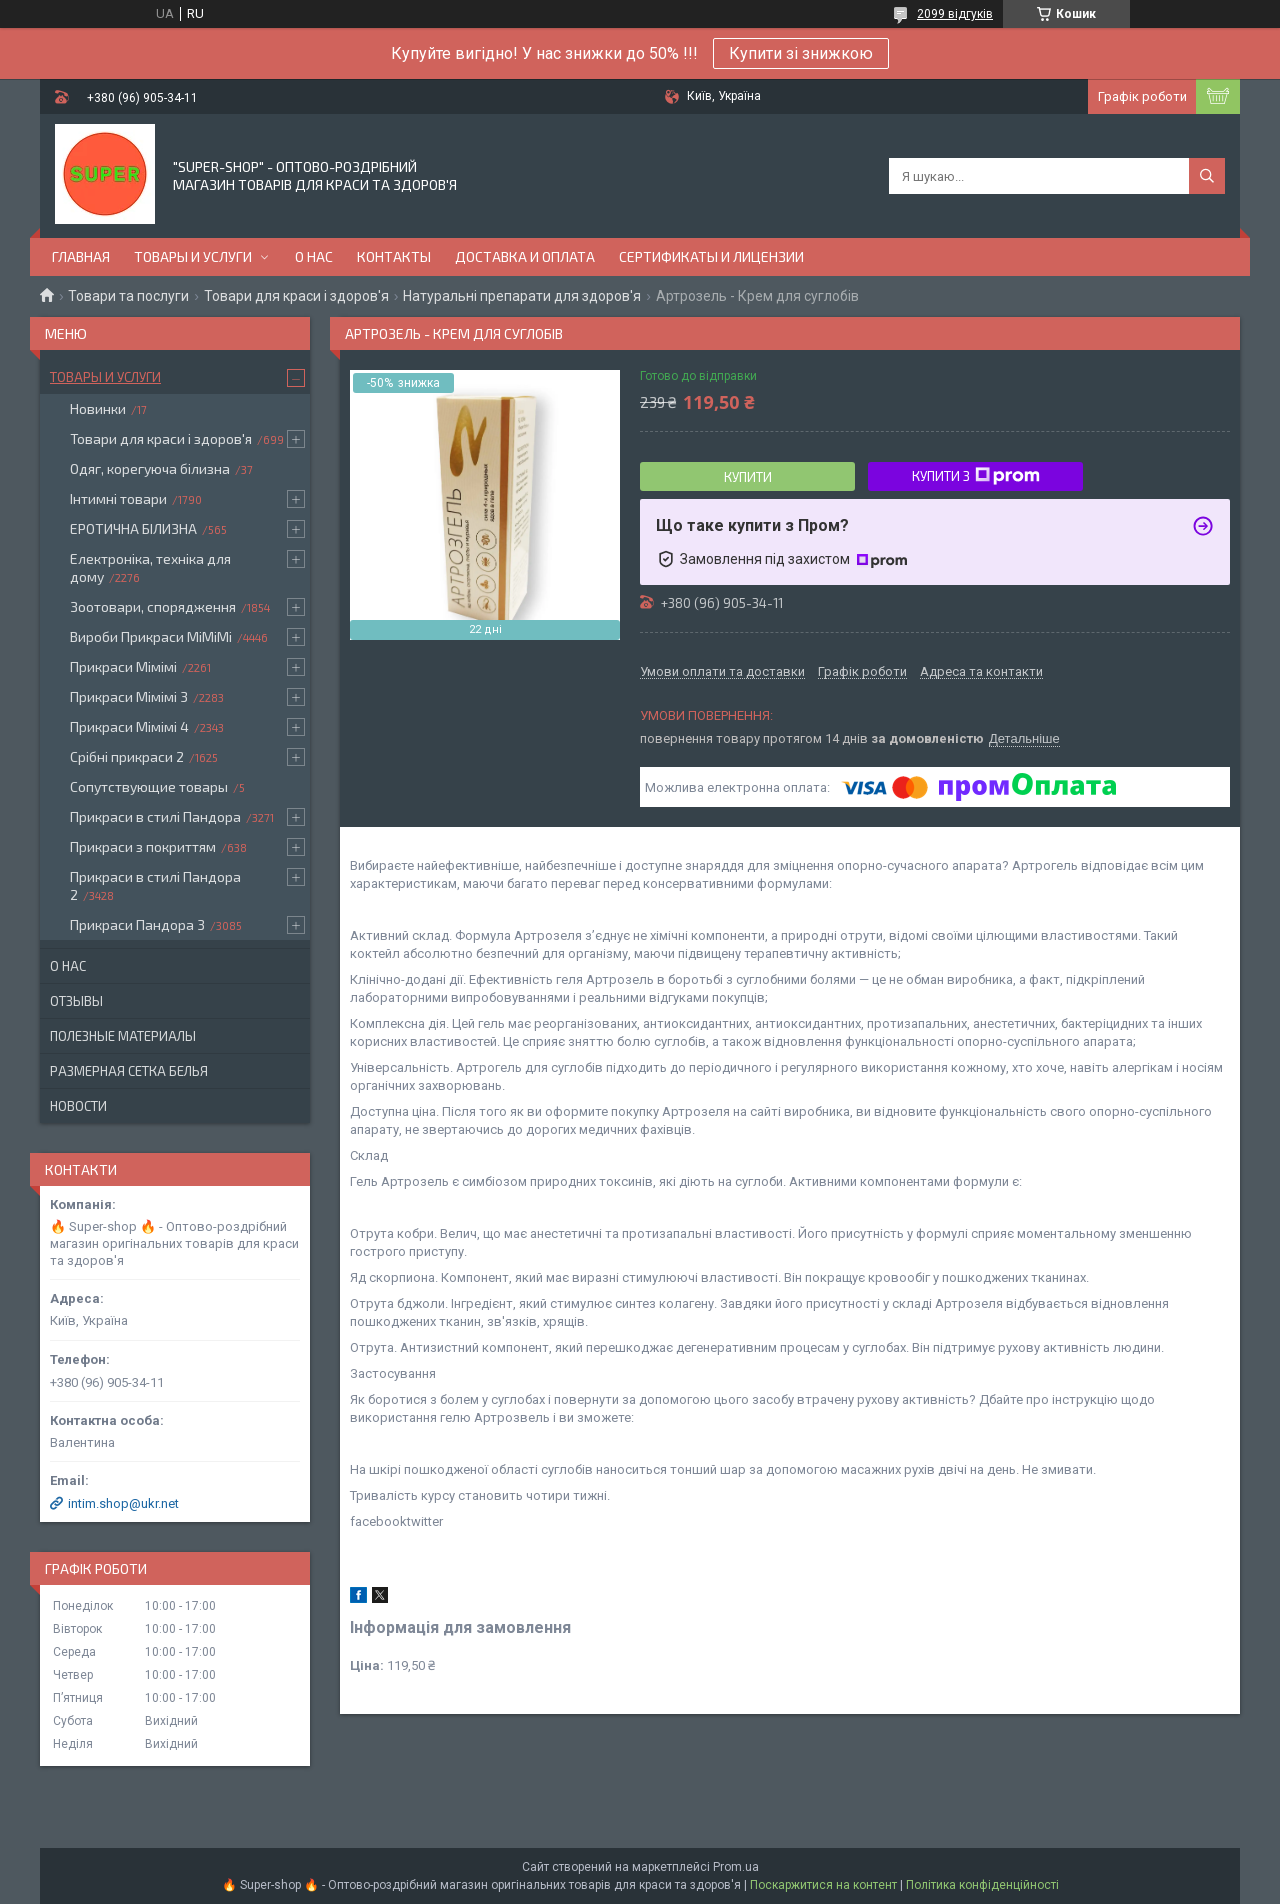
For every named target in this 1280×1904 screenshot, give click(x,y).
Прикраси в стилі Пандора (155, 816)
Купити (748, 477)
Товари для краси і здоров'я (296, 296)
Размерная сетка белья (129, 1071)
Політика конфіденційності (982, 1885)
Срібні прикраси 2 (127, 756)
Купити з (976, 476)
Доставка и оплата (525, 256)
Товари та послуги (128, 296)
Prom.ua (736, 1867)
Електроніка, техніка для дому (150, 567)
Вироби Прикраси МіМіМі (151, 636)
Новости (78, 1106)
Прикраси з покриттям (143, 846)
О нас (314, 256)
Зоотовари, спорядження (153, 606)
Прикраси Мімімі (123, 666)
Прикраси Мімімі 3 (129, 696)
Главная (81, 256)
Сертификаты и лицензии (711, 256)
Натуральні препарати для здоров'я (522, 296)
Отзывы (76, 1001)
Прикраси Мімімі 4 (129, 726)
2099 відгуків (955, 14)
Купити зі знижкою (801, 53)
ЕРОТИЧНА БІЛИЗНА (133, 528)
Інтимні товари (118, 498)
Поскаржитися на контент (823, 1885)
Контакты (394, 256)
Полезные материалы (123, 1036)
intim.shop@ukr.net (123, 1503)
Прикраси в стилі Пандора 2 (155, 885)
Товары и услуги (193, 256)
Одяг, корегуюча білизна (150, 468)
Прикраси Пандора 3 (137, 924)
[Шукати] (1207, 176)
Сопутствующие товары (149, 786)
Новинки (98, 408)
